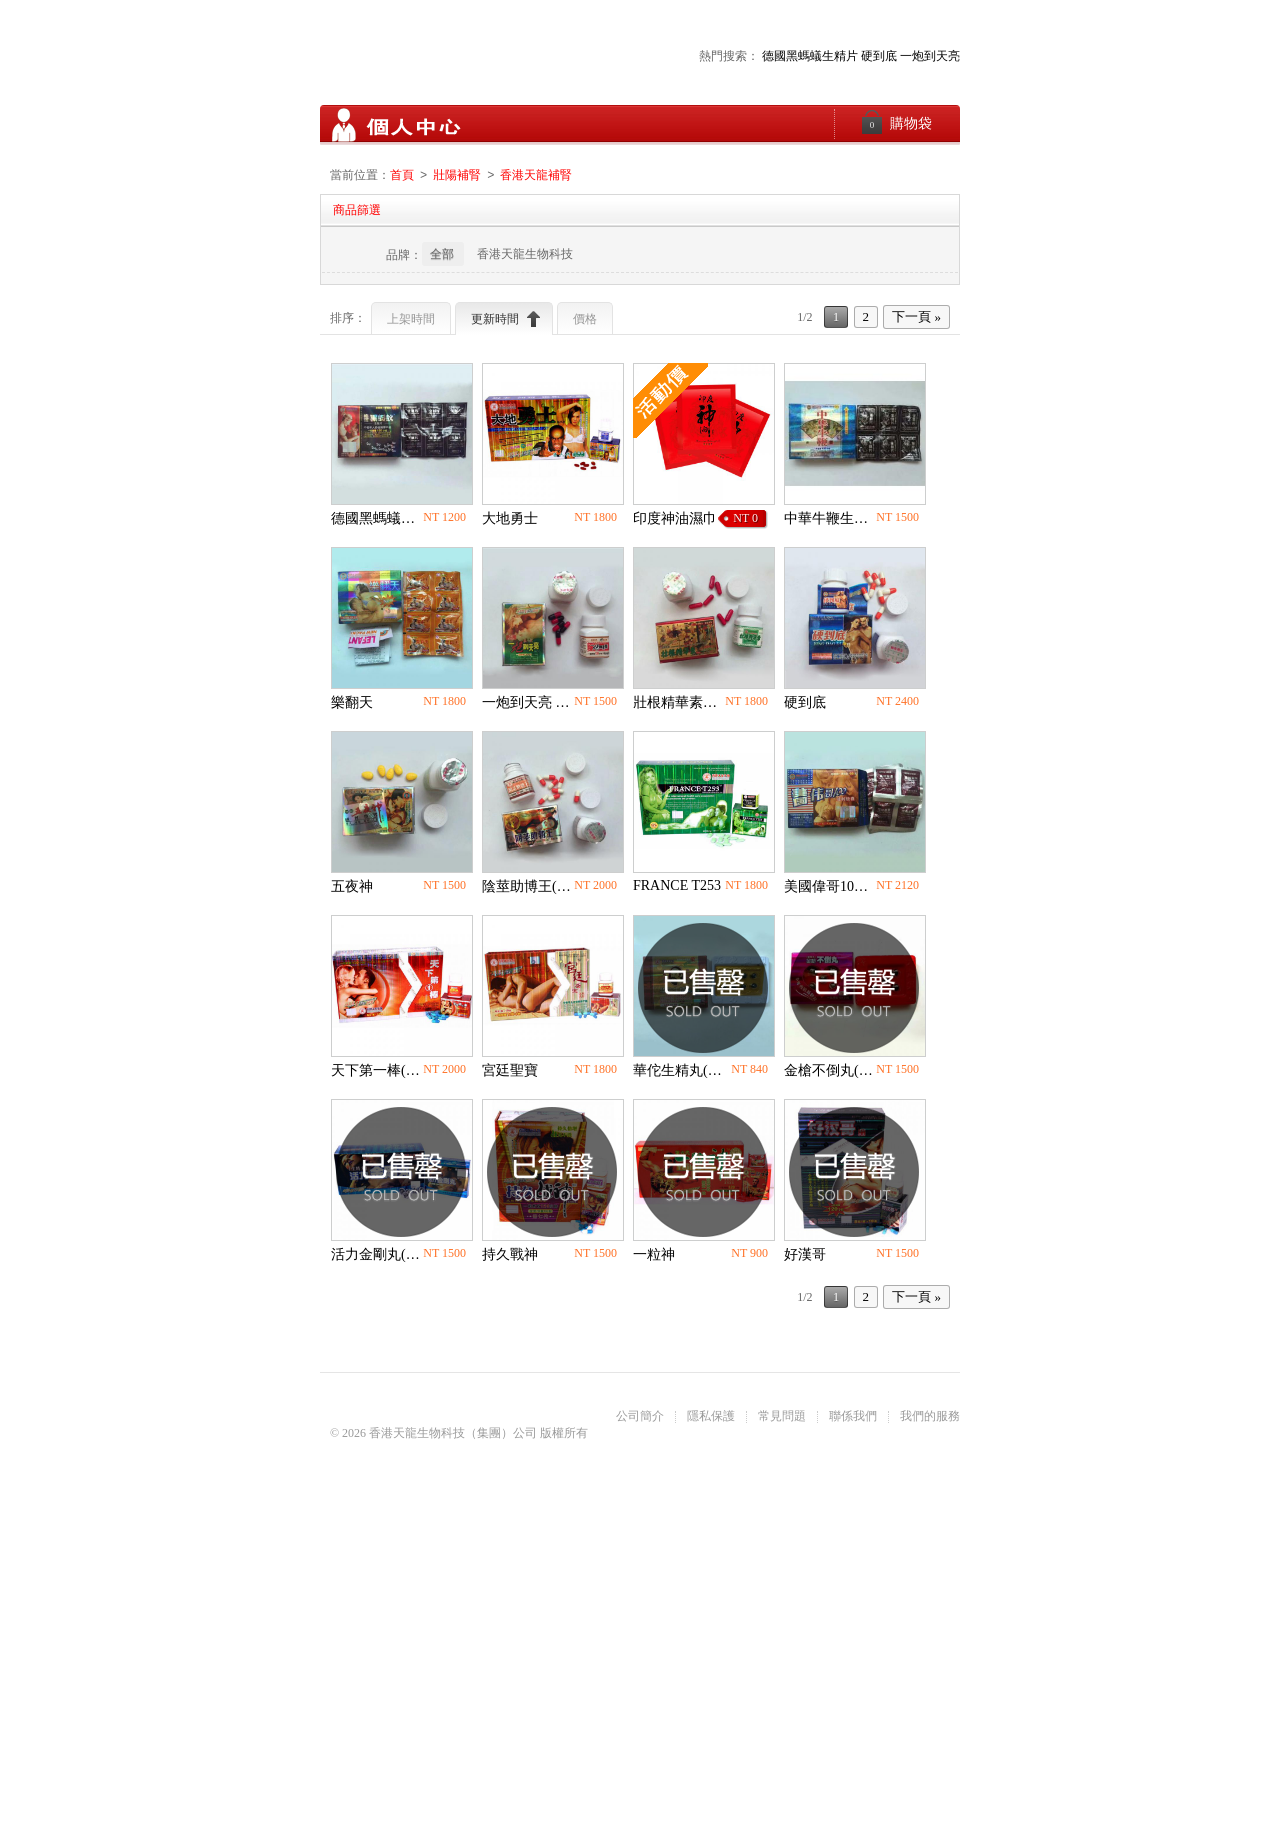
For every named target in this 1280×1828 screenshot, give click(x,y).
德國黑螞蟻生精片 (810, 56)
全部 (442, 255)
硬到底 (879, 56)
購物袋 (896, 122)
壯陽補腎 (457, 176)
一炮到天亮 (930, 56)
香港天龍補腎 (536, 176)
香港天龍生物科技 (525, 255)
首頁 (402, 176)
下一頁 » (916, 317)
